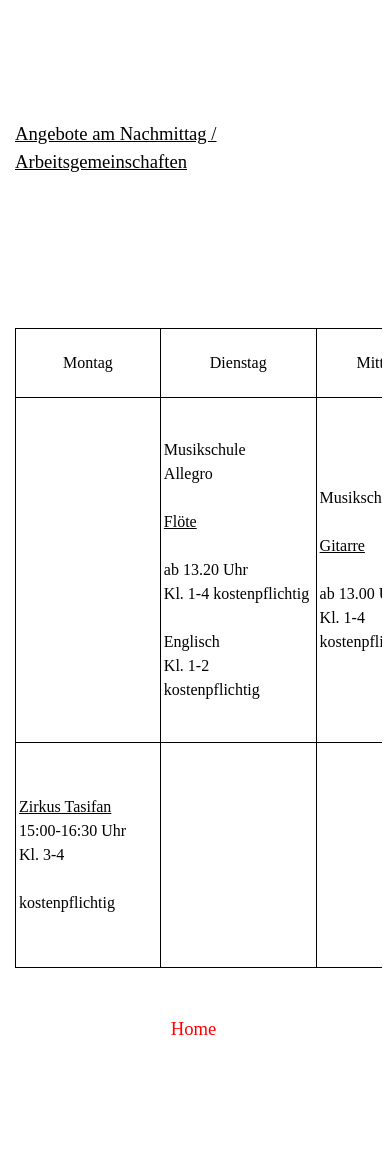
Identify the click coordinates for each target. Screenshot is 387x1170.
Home (194, 1028)
